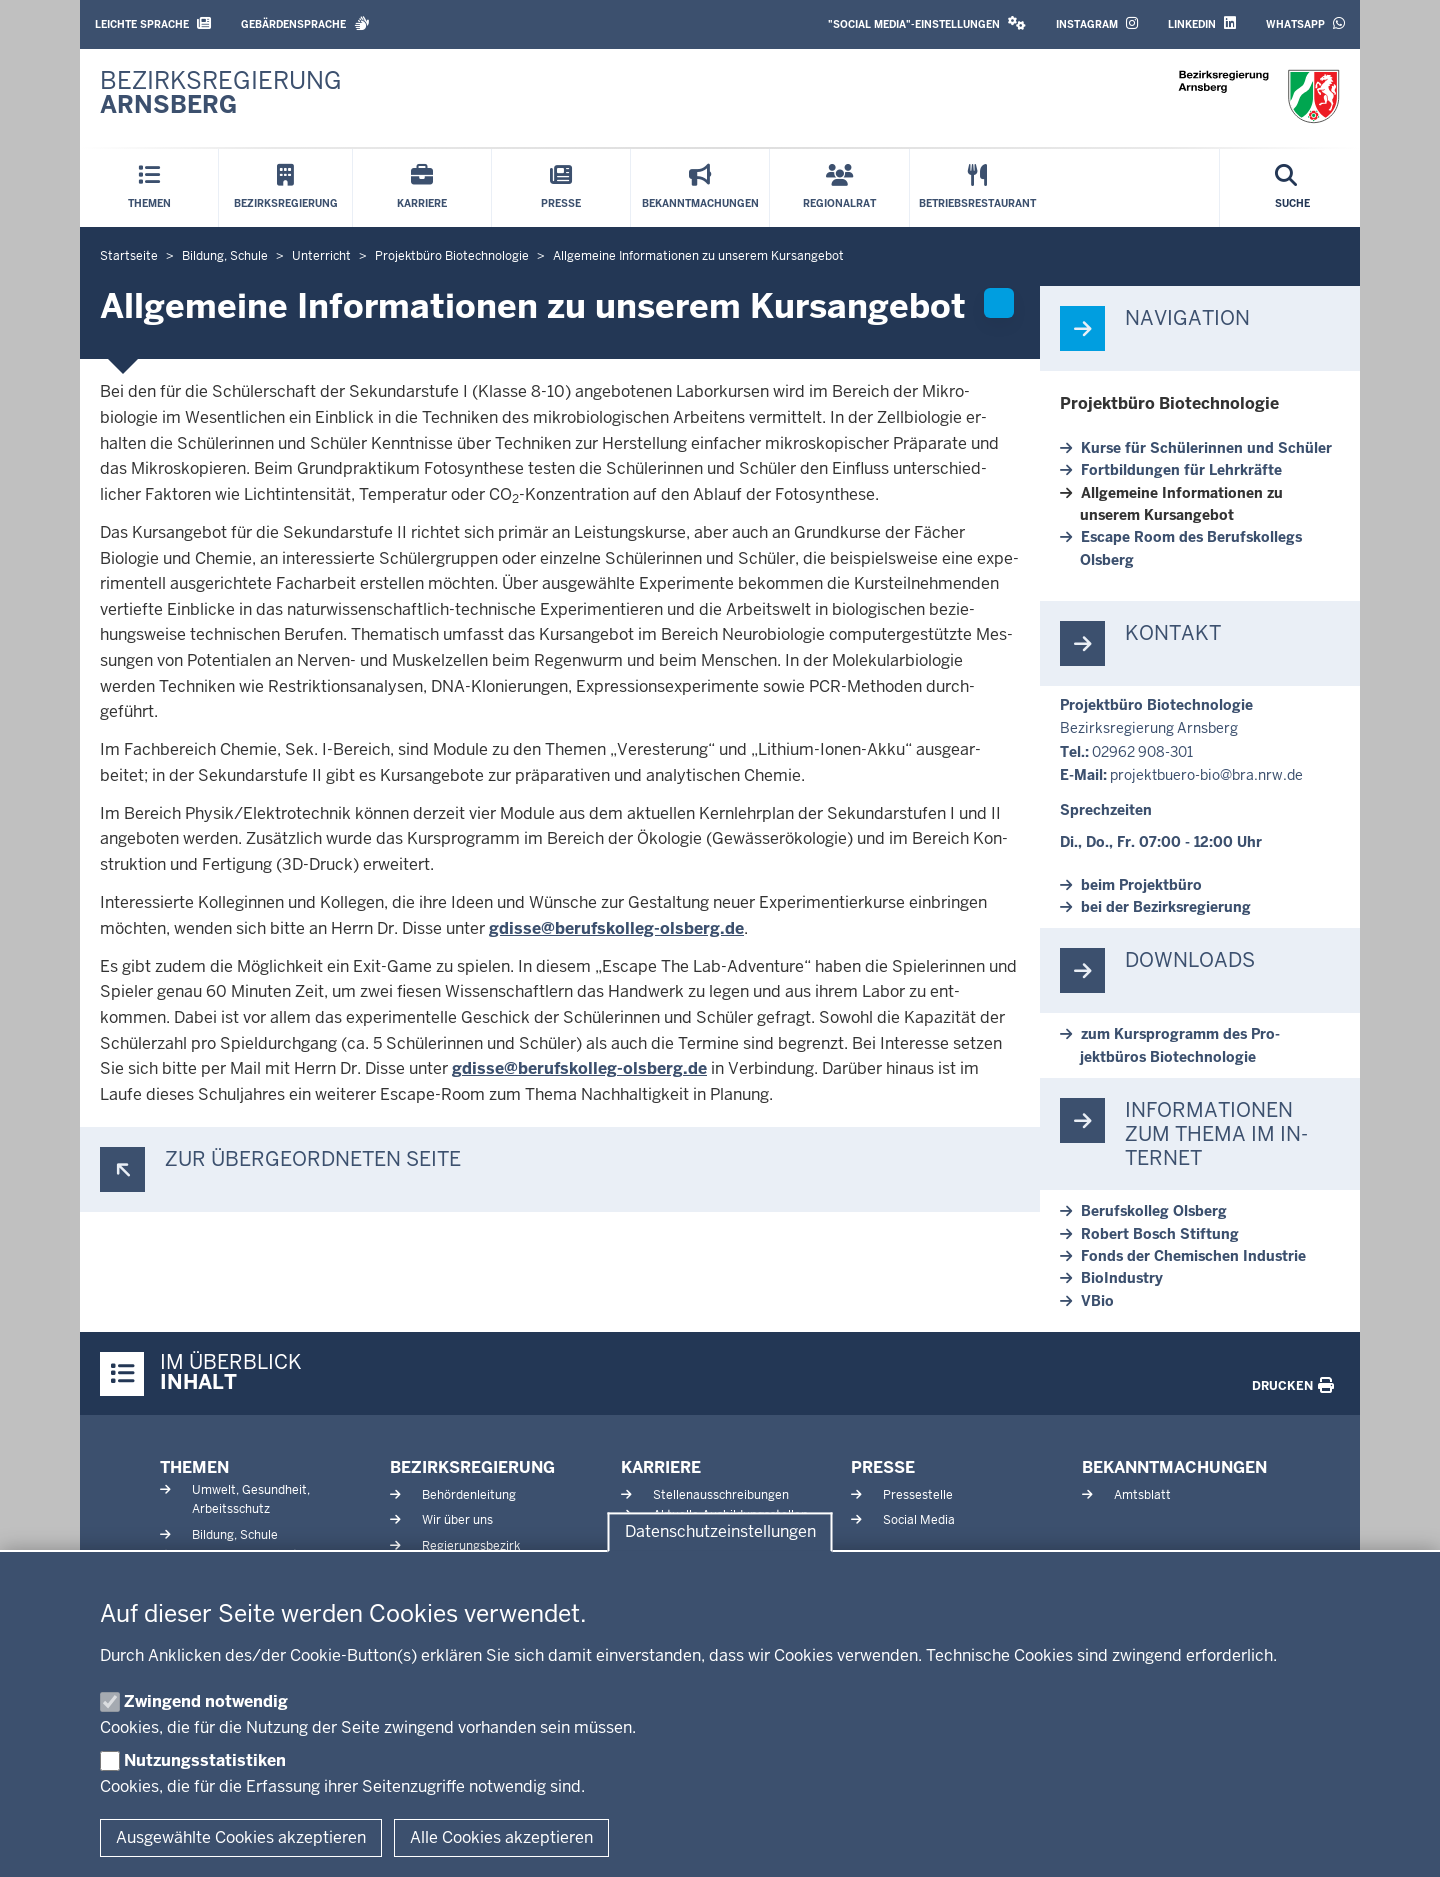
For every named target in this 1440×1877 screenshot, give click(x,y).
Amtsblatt (1142, 1495)
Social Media (919, 1520)
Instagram (1097, 23)
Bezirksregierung (472, 1467)
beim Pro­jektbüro (1141, 885)
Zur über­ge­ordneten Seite (313, 1159)
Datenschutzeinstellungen (720, 1532)
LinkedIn (1202, 23)
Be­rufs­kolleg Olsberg (1154, 1211)
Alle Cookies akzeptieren (501, 1837)
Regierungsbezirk (471, 1546)
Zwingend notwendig (206, 1701)
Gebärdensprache (305, 23)
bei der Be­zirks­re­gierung (1166, 907)
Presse (883, 1467)
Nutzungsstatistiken (205, 1760)
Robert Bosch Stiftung (1160, 1234)
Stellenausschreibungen (721, 1495)
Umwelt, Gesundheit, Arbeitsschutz (251, 1499)
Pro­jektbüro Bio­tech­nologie (1169, 403)
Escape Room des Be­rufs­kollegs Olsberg (1191, 548)
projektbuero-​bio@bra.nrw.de (1206, 775)
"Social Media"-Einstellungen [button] (927, 23)
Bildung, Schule (235, 1535)
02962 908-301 (1142, 752)
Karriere (661, 1467)
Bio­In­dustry (1122, 1278)
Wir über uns (457, 1520)
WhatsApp (1305, 23)
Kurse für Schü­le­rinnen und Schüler (1206, 448)
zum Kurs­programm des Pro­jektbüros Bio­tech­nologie (1180, 1045)
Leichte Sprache (153, 23)
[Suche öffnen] (1292, 188)
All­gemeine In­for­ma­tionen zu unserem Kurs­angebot (1181, 504)
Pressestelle (918, 1495)
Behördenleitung (469, 1495)
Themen (194, 1467)
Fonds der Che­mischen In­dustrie (1193, 1256)
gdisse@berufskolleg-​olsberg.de (616, 928)
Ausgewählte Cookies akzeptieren (241, 1837)
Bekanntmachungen (1174, 1467)
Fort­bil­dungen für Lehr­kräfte (1181, 470)
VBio (1097, 1301)
